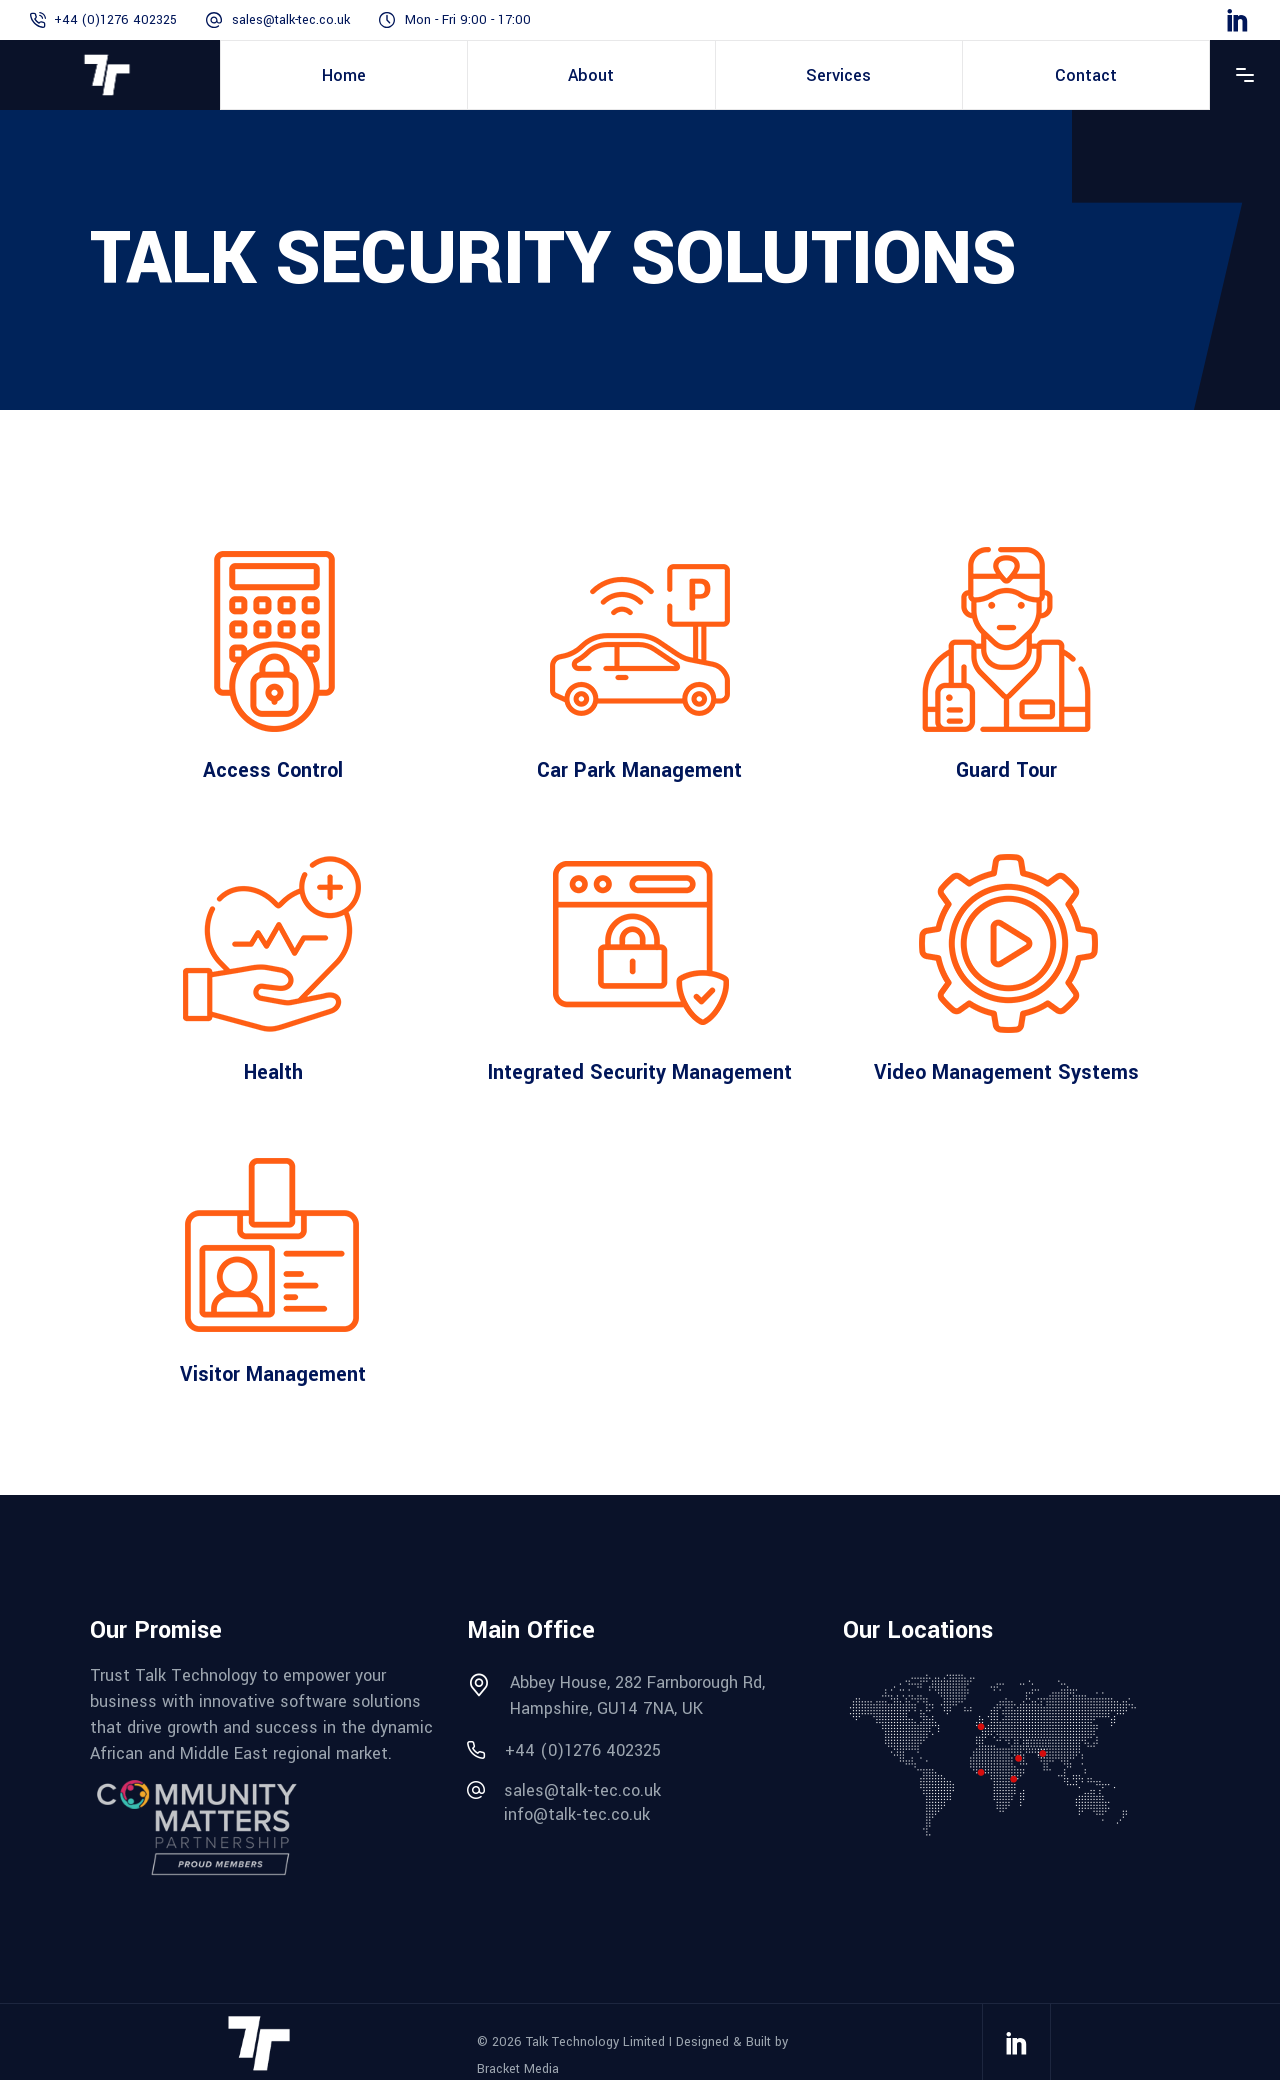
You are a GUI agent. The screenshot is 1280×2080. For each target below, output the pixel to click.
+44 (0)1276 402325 (115, 20)
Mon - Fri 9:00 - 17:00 (468, 20)
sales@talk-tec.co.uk (291, 20)
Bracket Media (518, 2069)
